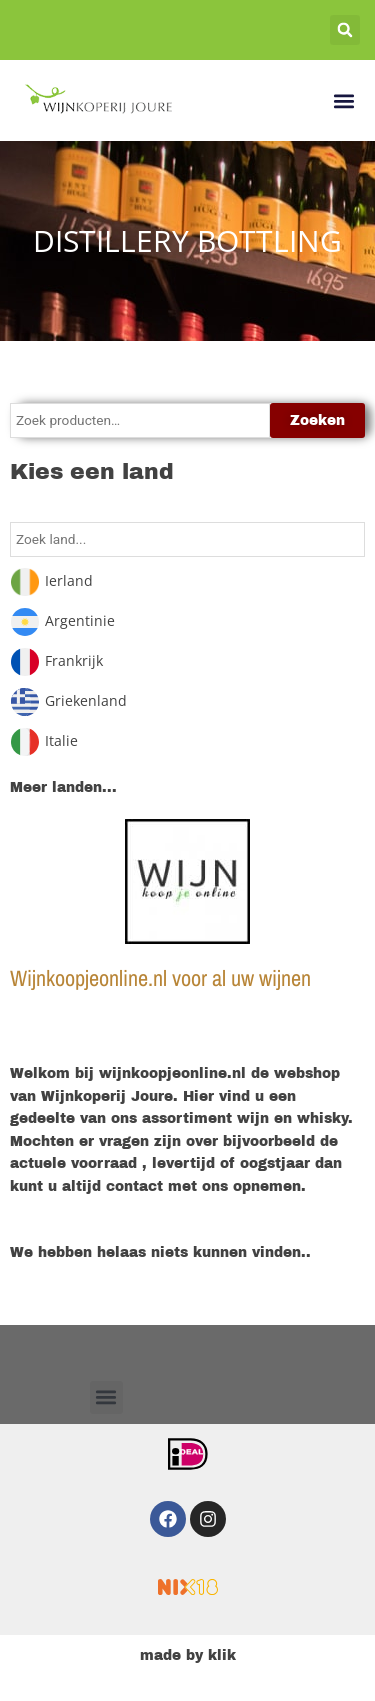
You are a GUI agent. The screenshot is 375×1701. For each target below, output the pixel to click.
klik (222, 1655)
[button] (345, 30)
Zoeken (317, 420)
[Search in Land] (187, 539)
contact (134, 1186)
